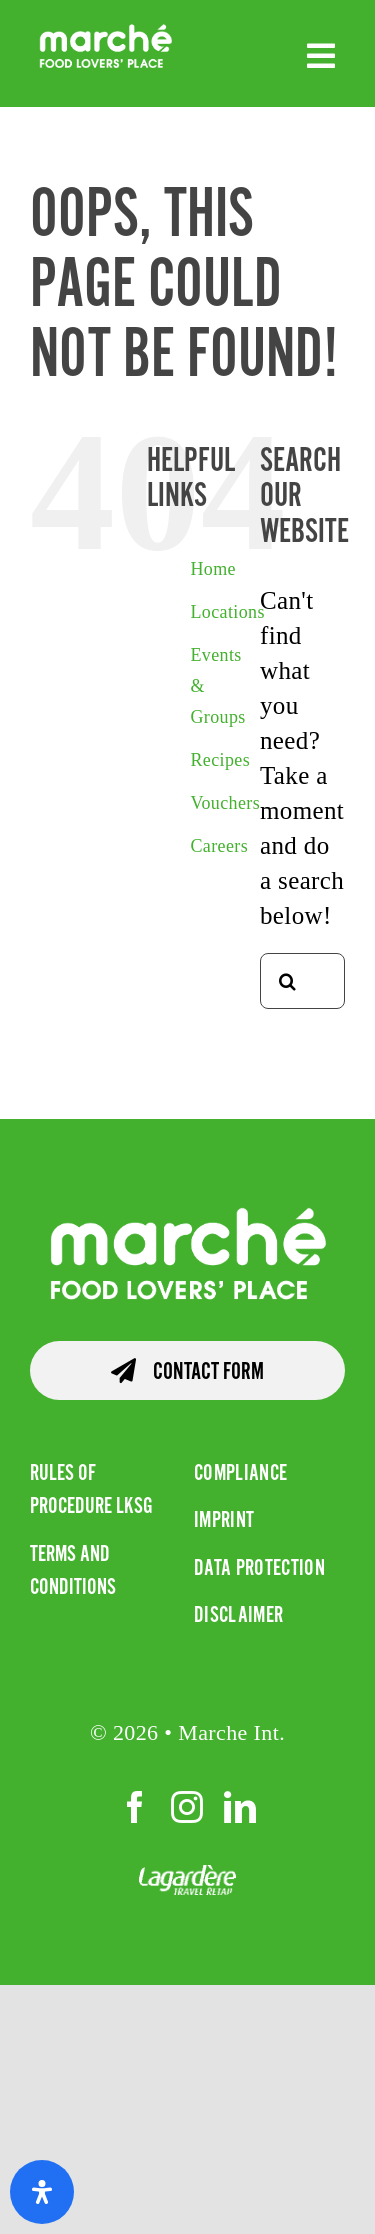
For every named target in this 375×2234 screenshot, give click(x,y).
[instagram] (187, 1807)
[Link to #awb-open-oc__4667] (321, 56)
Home (213, 569)
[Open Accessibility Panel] (42, 2192)
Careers (219, 846)
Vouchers (225, 803)
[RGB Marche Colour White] (105, 32)
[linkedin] (240, 1807)
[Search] (288, 981)
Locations (227, 612)
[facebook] (135, 1807)
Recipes (220, 760)
